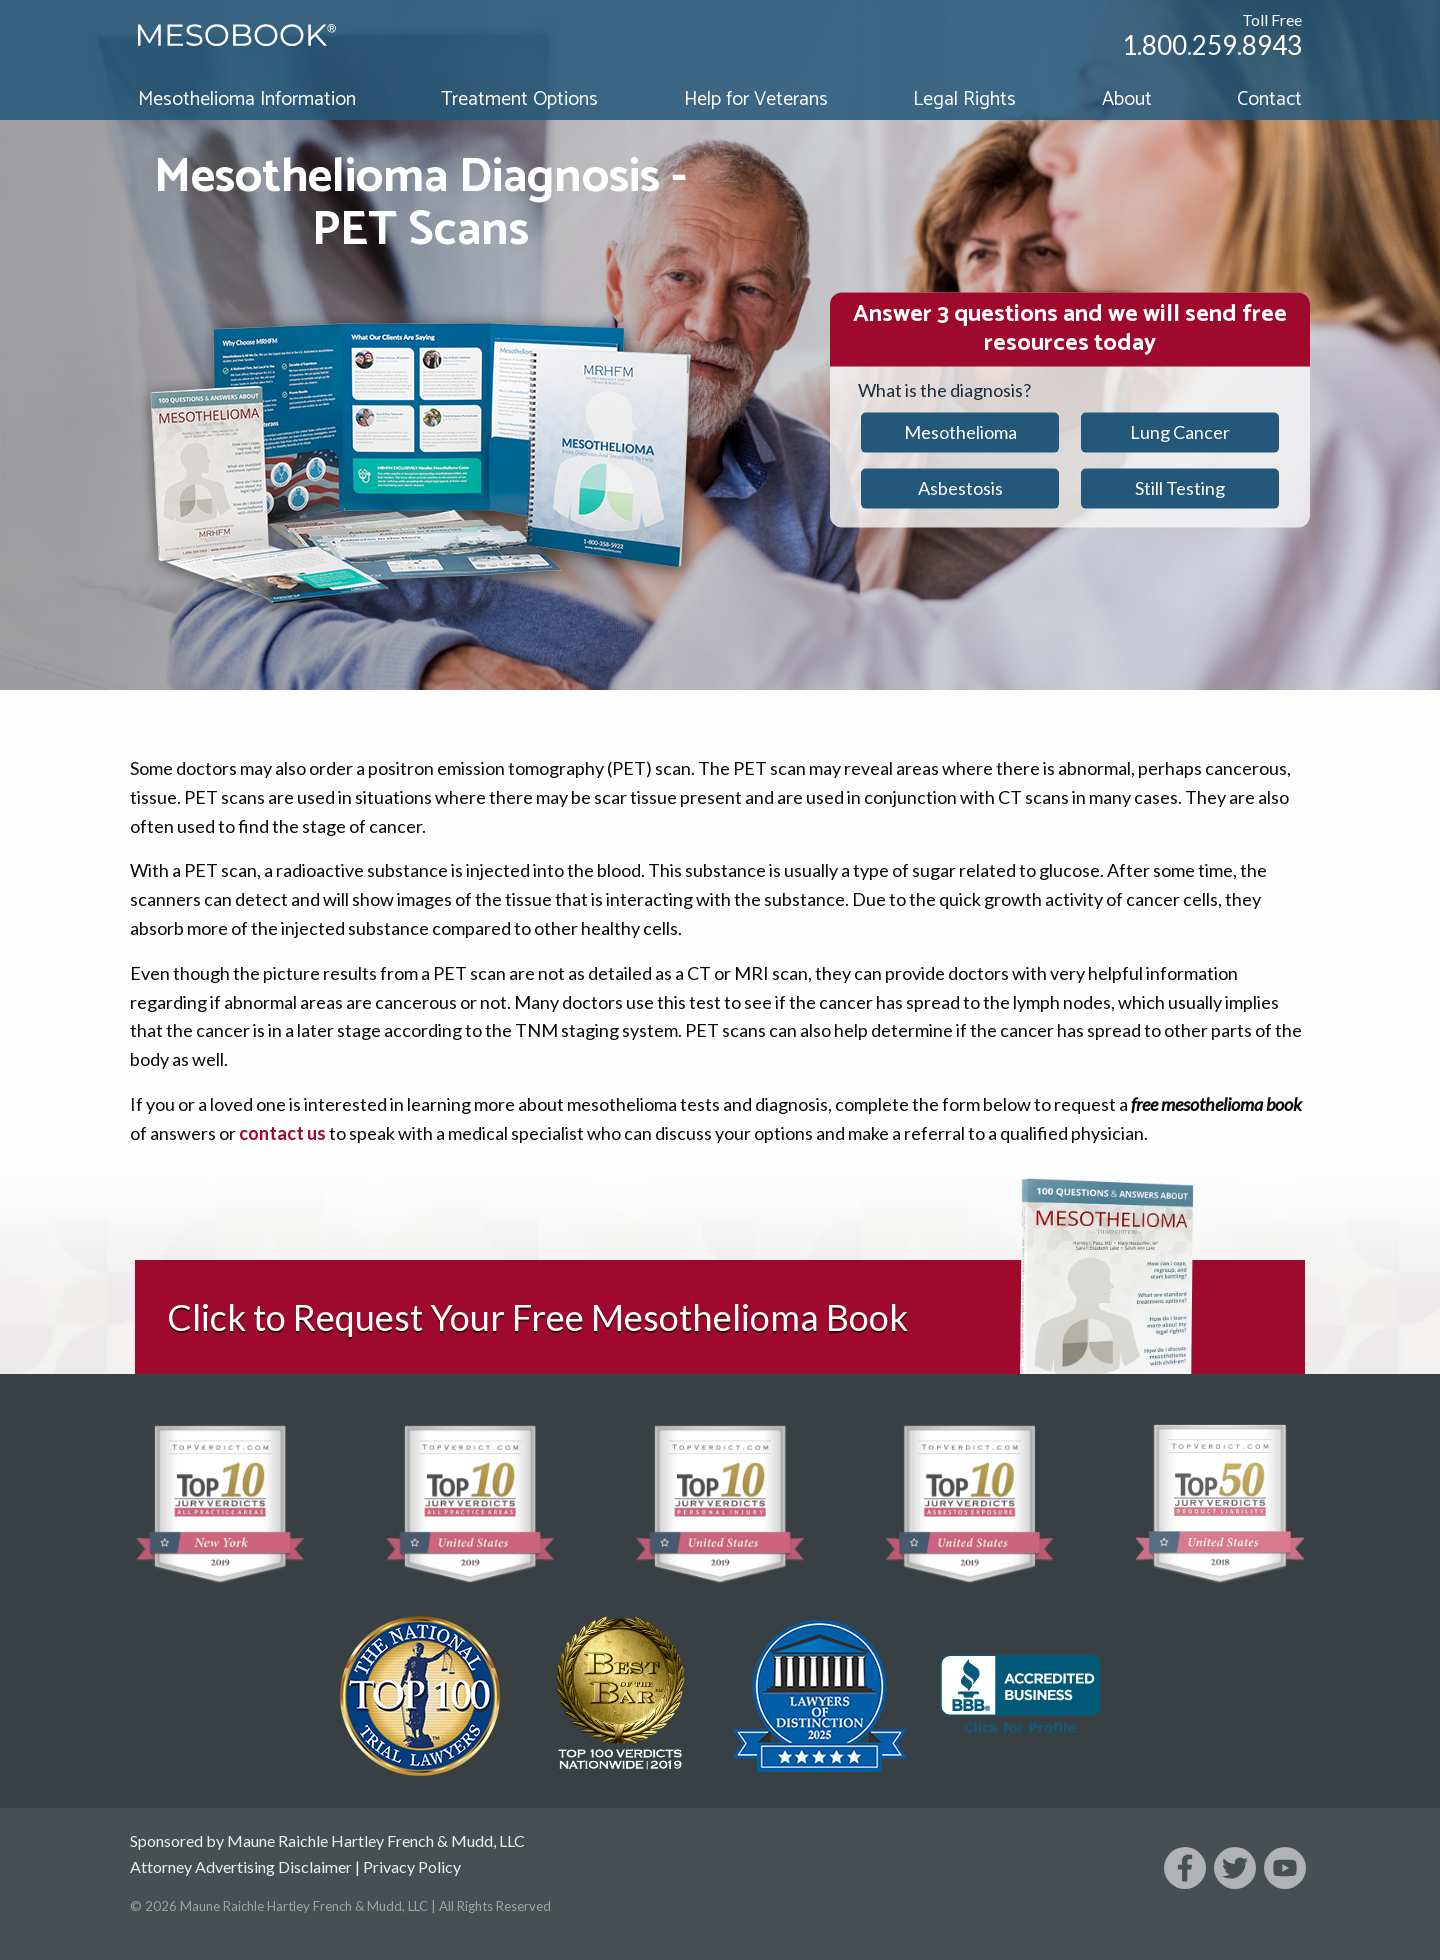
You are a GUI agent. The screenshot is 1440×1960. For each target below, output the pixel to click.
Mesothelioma (960, 432)
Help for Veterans (756, 99)
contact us (282, 1133)
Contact (1269, 99)
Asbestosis (960, 488)
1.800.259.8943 (1212, 45)
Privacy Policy (412, 1866)
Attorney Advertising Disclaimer (241, 1866)
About (1127, 99)
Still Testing (1180, 488)
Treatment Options (519, 99)
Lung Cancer (1180, 432)
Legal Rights (964, 99)
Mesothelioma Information (247, 99)
